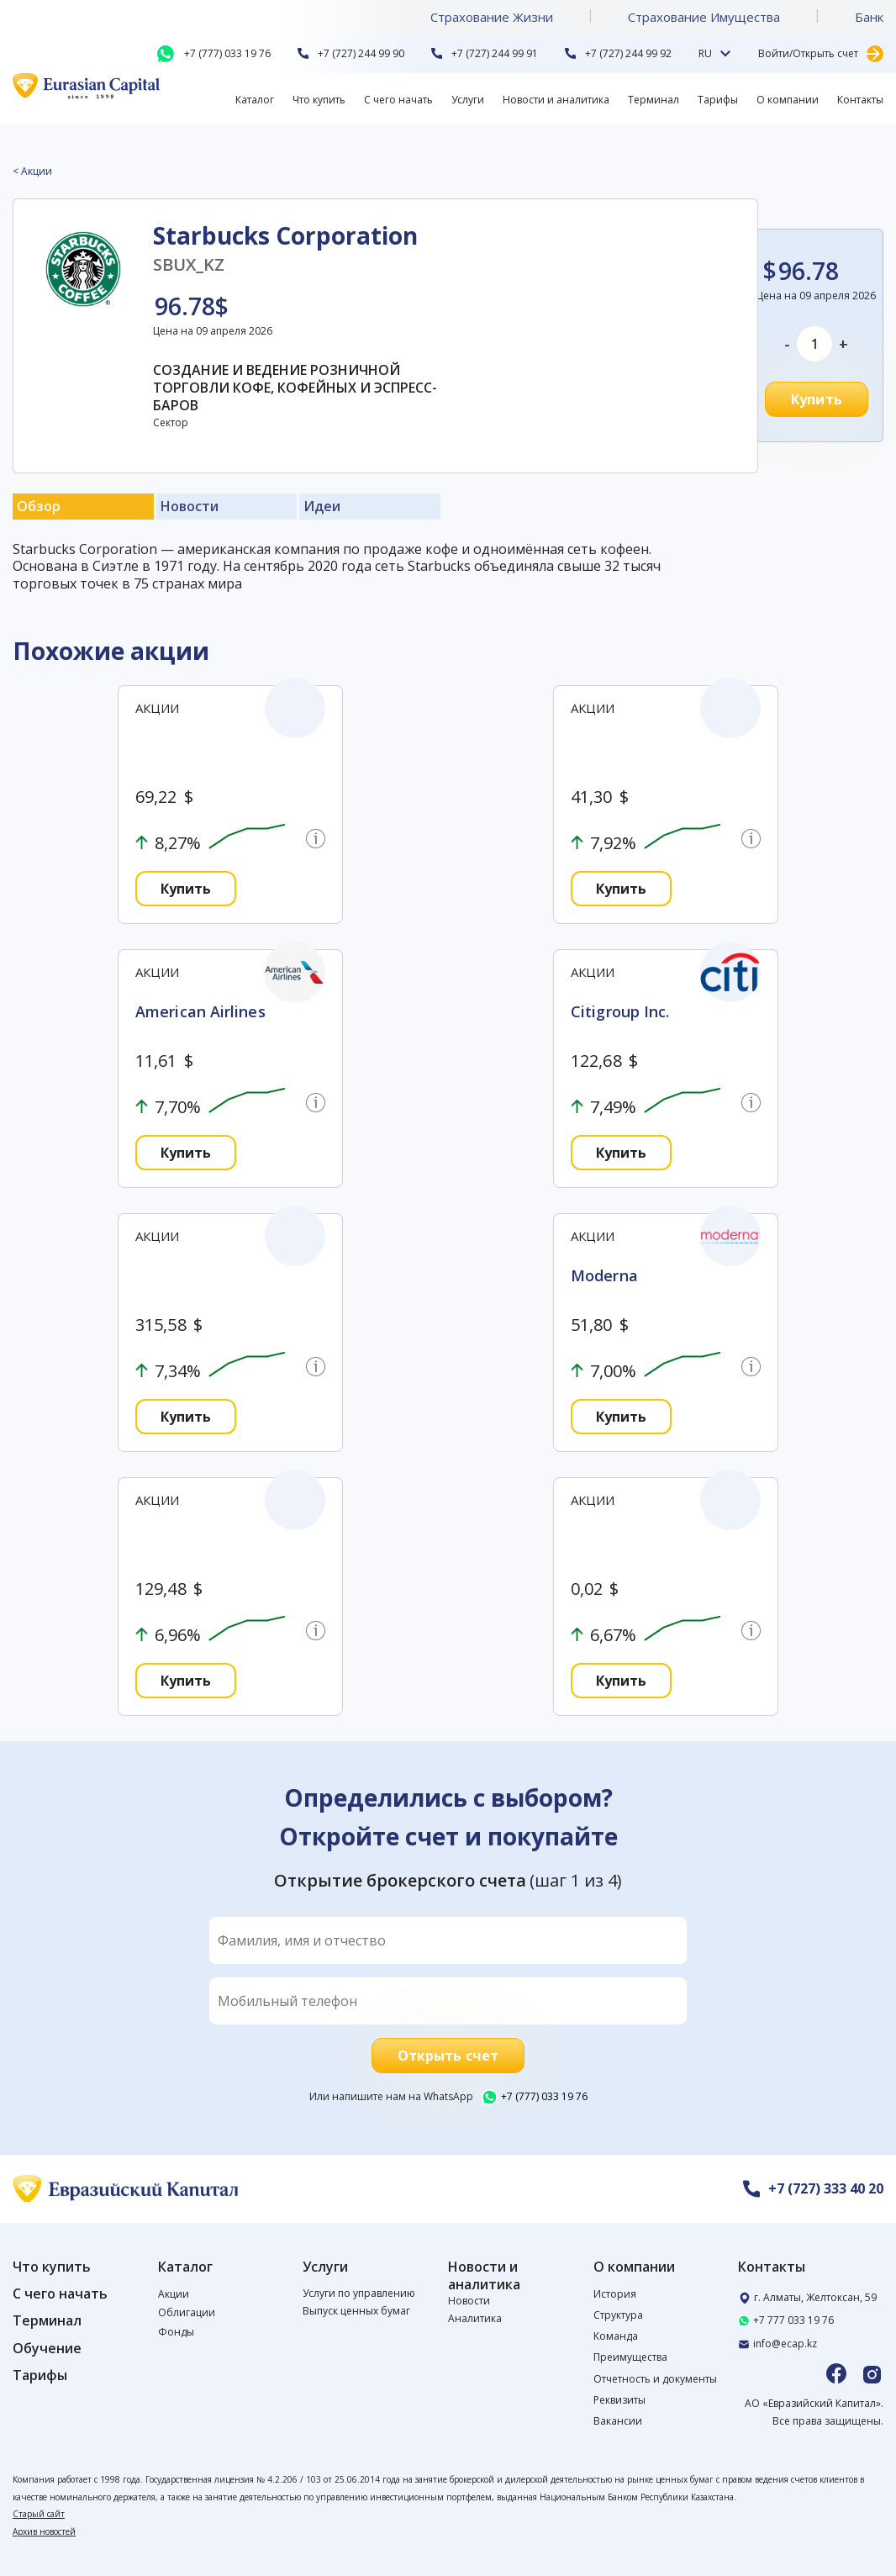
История (614, 2294)
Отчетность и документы (655, 2379)
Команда (615, 2336)
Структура (618, 2315)
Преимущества (630, 2357)
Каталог (254, 99)
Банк (869, 16)
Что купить (319, 99)
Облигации (186, 2312)
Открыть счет (448, 2055)
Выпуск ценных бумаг (356, 2311)
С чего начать (398, 99)
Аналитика (475, 2318)
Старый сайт (39, 2514)
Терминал (653, 99)
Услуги (467, 99)
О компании (787, 99)
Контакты (860, 99)
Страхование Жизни (491, 16)
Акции (173, 2294)
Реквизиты (619, 2400)
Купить (816, 399)
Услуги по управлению (359, 2293)
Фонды (176, 2332)
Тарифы (718, 99)
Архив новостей (44, 2531)
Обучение (47, 2348)
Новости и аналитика (556, 99)
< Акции (32, 171)
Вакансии (617, 2421)
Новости (469, 2301)
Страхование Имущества (704, 16)
